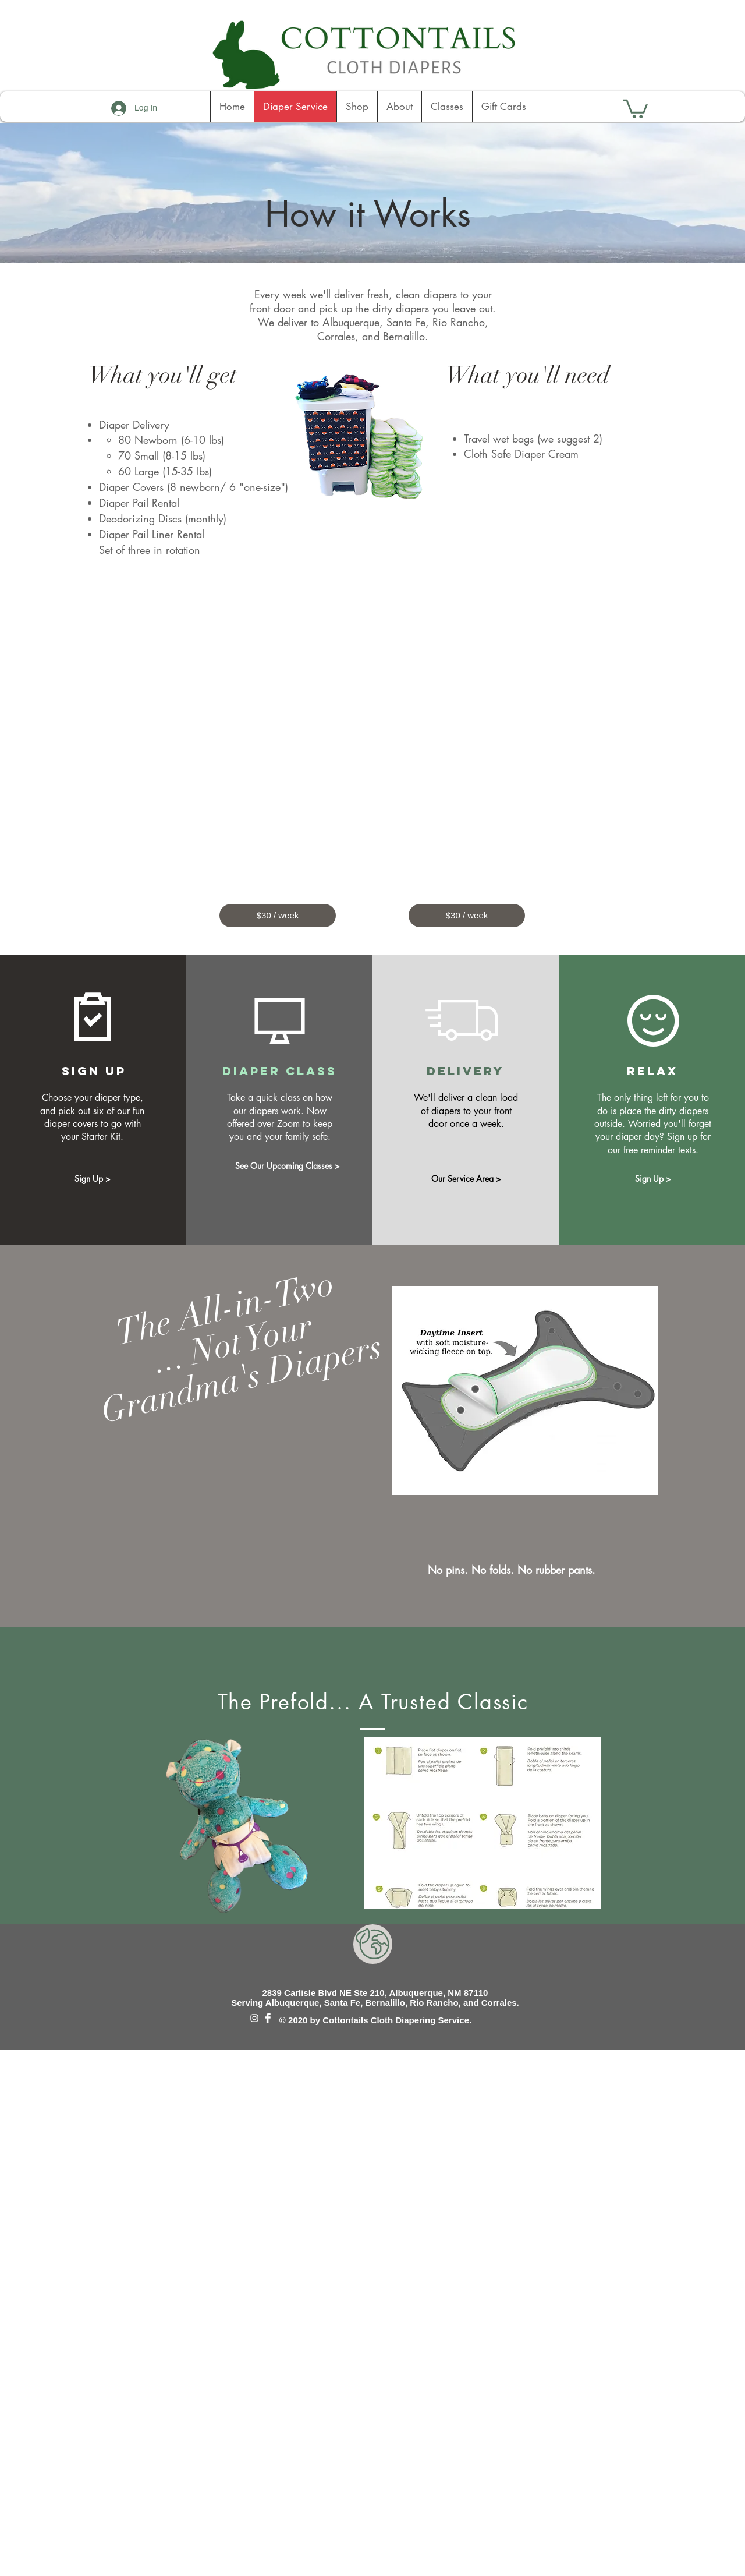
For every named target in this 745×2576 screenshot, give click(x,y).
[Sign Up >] (93, 1178)
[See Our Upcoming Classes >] (287, 1166)
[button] (635, 107)
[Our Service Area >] (466, 1178)
